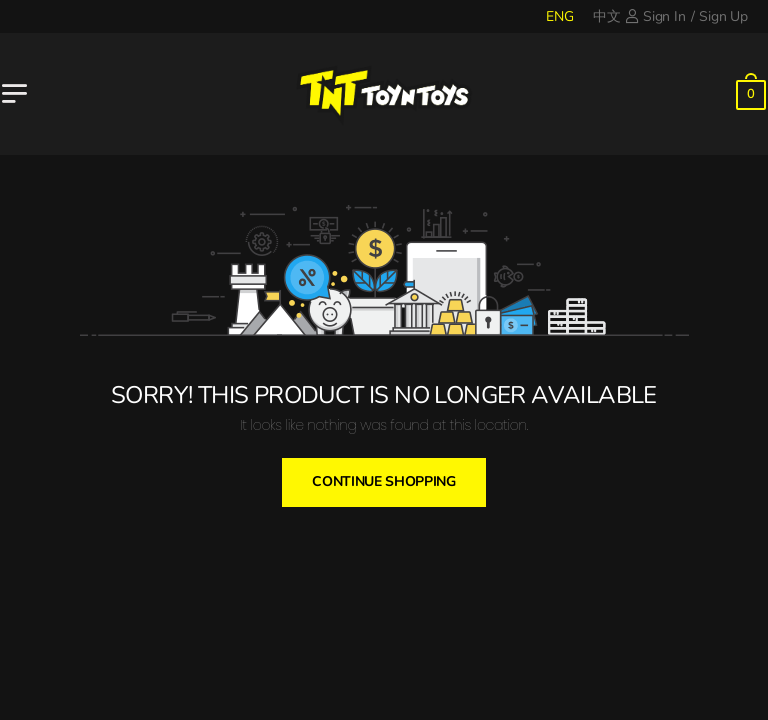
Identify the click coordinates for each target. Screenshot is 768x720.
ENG (559, 16)
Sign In (655, 16)
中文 (607, 16)
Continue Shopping (383, 481)
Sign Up (723, 16)
